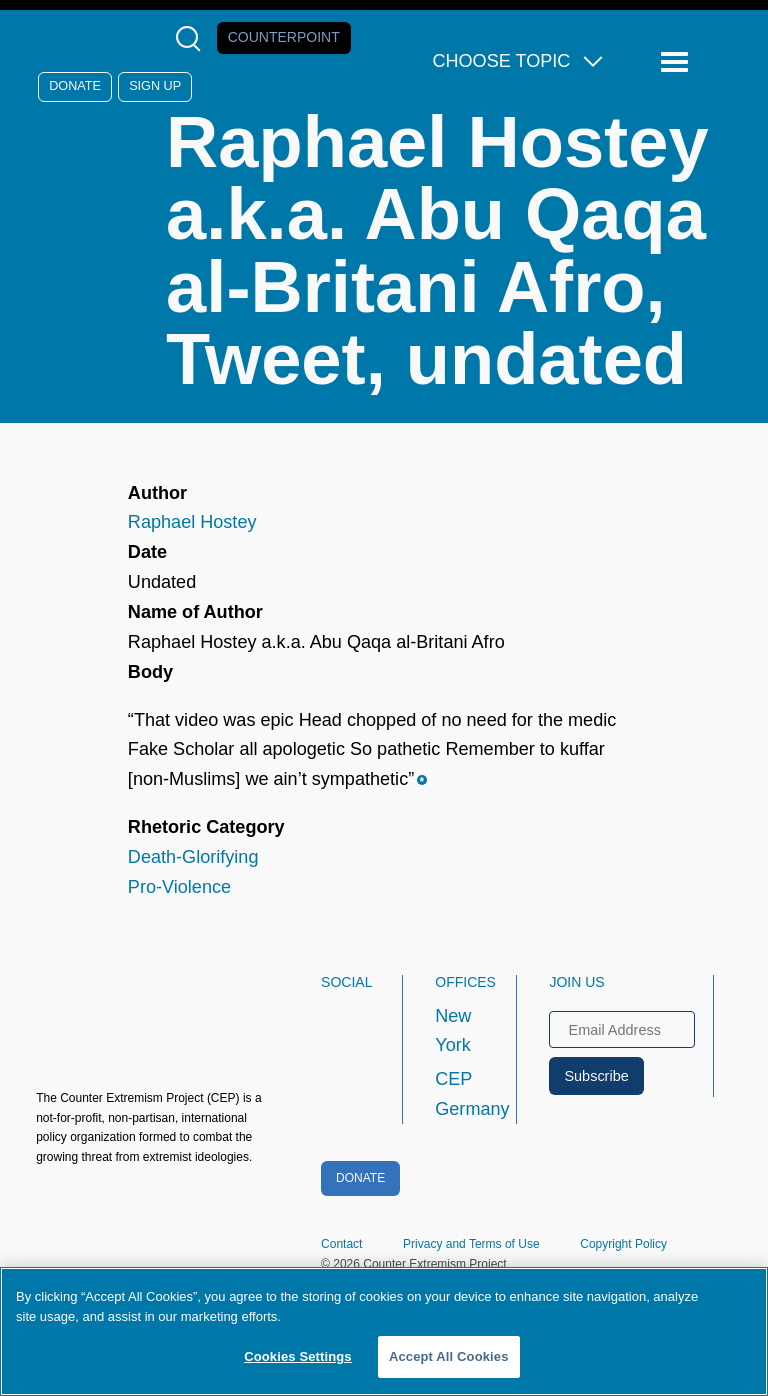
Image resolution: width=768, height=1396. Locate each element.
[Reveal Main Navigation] (677, 62)
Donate (75, 86)
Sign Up (155, 86)
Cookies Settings (298, 1356)
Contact (341, 1244)
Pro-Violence (179, 887)
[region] (384, 1331)
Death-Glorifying (193, 857)
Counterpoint (284, 37)
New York (453, 1031)
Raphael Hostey (192, 522)
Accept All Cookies (449, 1356)
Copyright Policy (623, 1244)
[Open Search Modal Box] (192, 38)
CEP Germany (457, 1094)
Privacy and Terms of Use (471, 1244)
